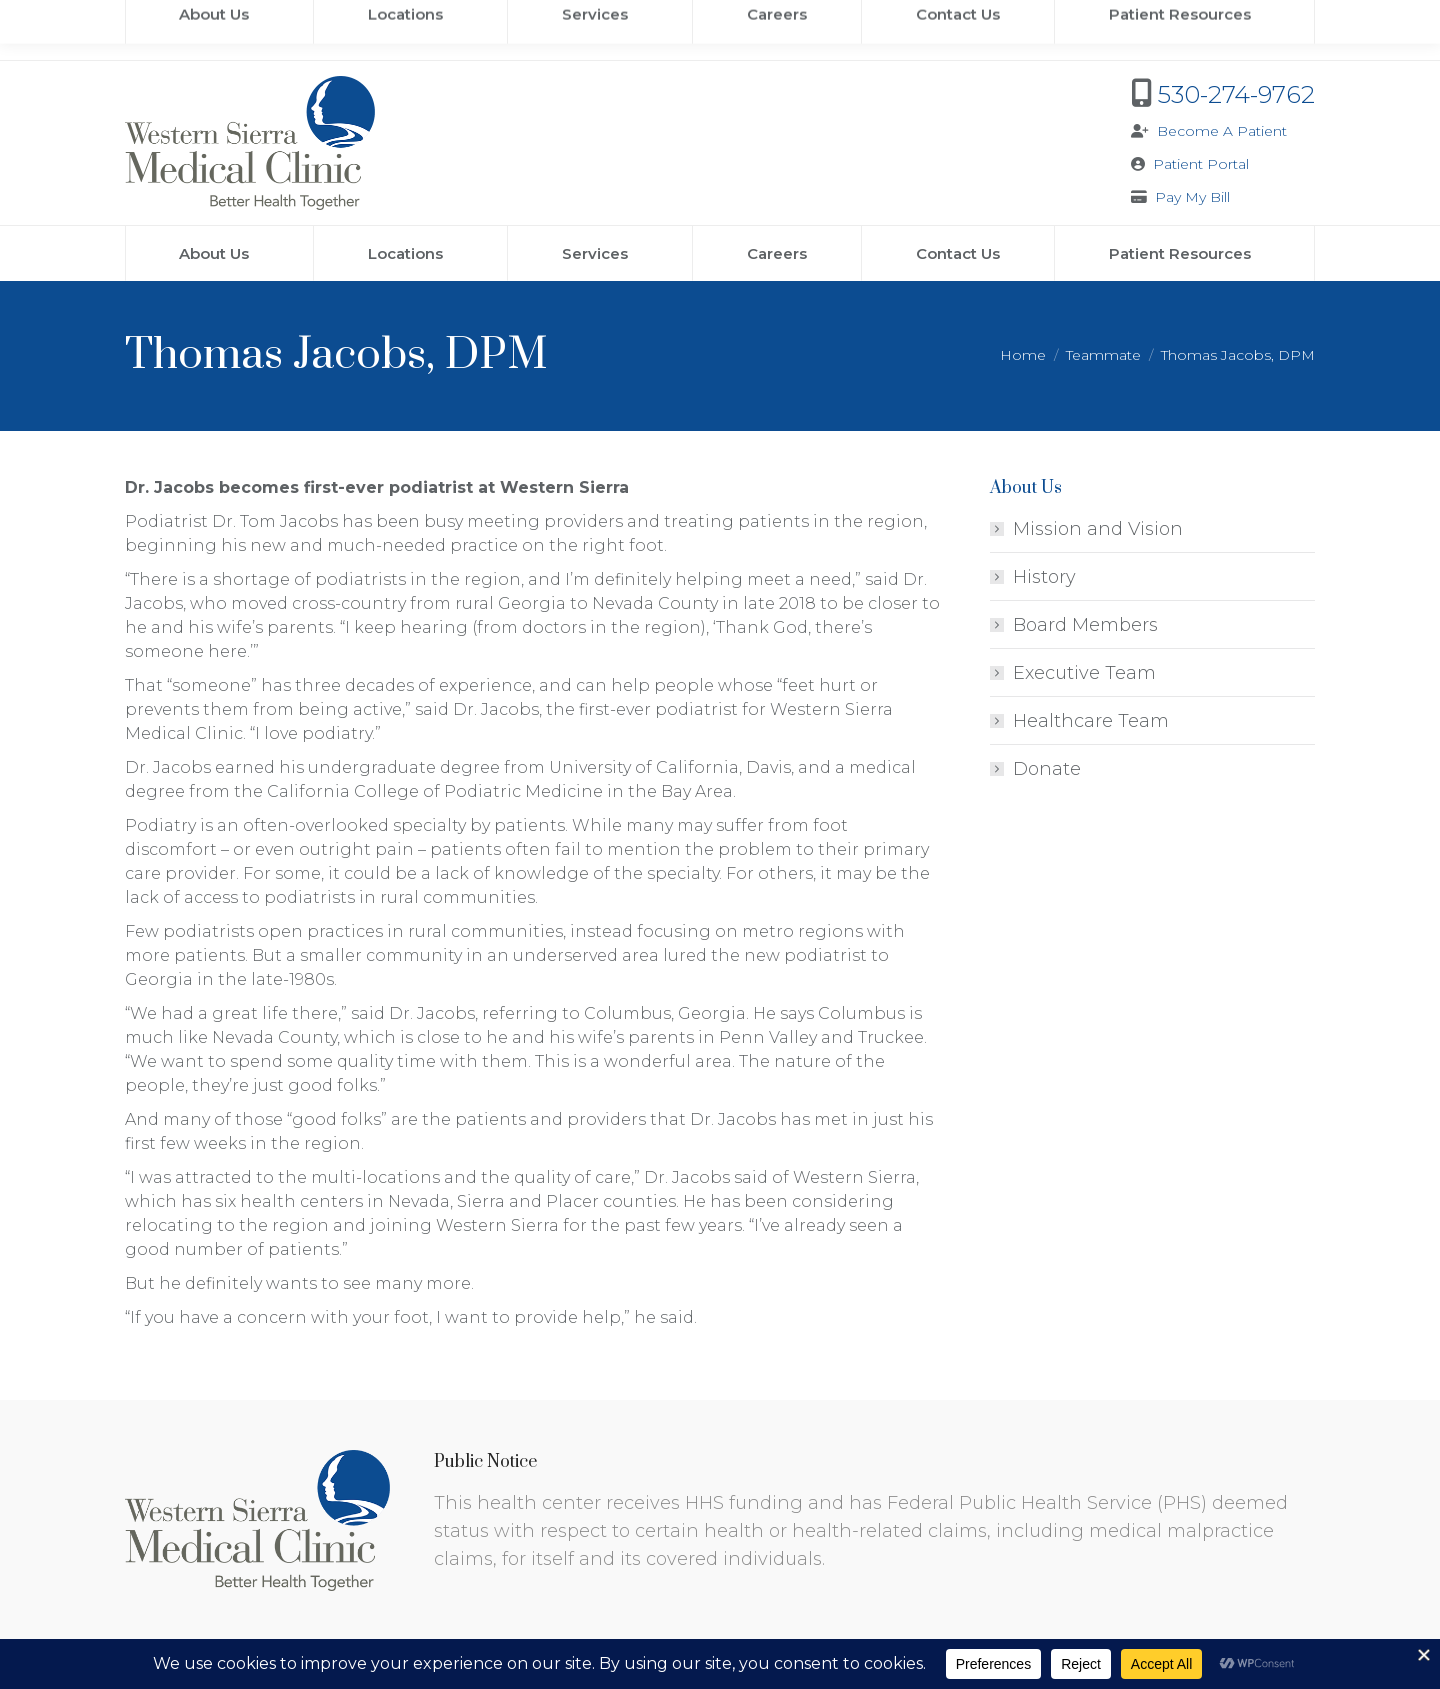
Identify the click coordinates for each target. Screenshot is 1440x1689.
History (1044, 577)
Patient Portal (1201, 164)
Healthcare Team (1091, 721)
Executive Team (1084, 673)
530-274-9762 (1236, 94)
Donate (1047, 769)
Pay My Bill (1192, 197)
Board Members (1085, 625)
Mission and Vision (1098, 529)
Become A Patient (1222, 131)
